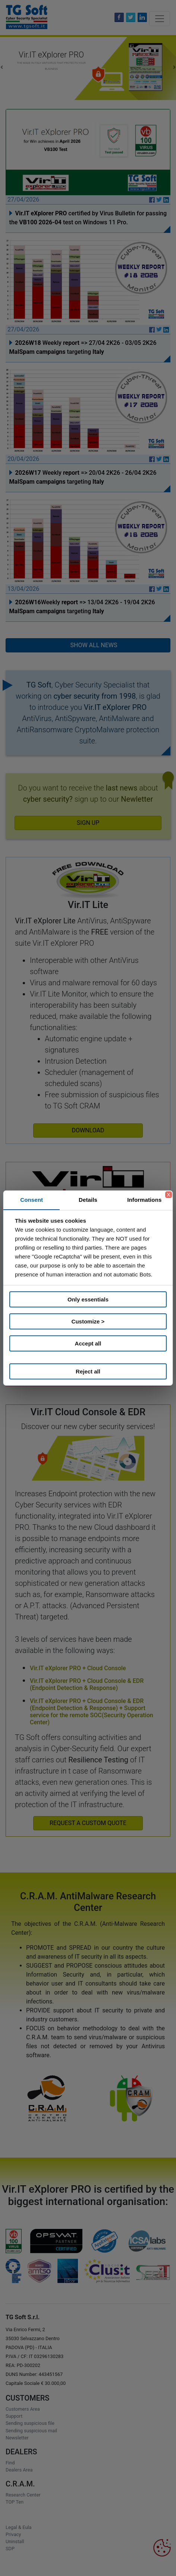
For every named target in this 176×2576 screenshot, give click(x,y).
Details (88, 1200)
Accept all (88, 1343)
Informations (144, 1200)
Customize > (88, 1321)
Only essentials (88, 1299)
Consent (31, 1200)
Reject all (88, 1371)
